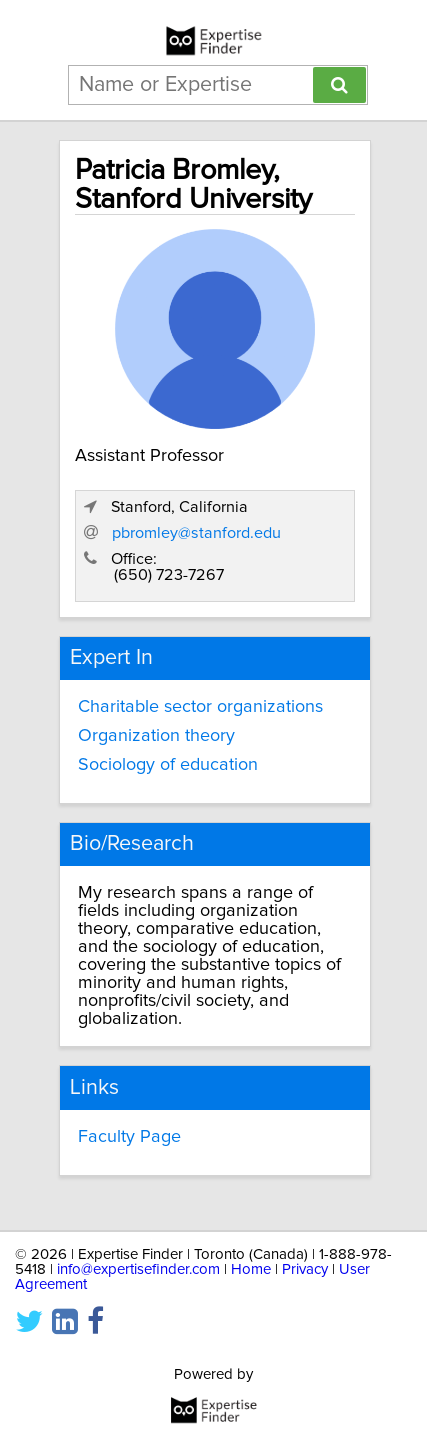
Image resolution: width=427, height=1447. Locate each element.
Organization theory (156, 736)
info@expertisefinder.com (138, 1269)
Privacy (305, 1269)
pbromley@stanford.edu (196, 533)
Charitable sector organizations (200, 707)
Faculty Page (129, 1137)
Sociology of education (168, 765)
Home (251, 1269)
